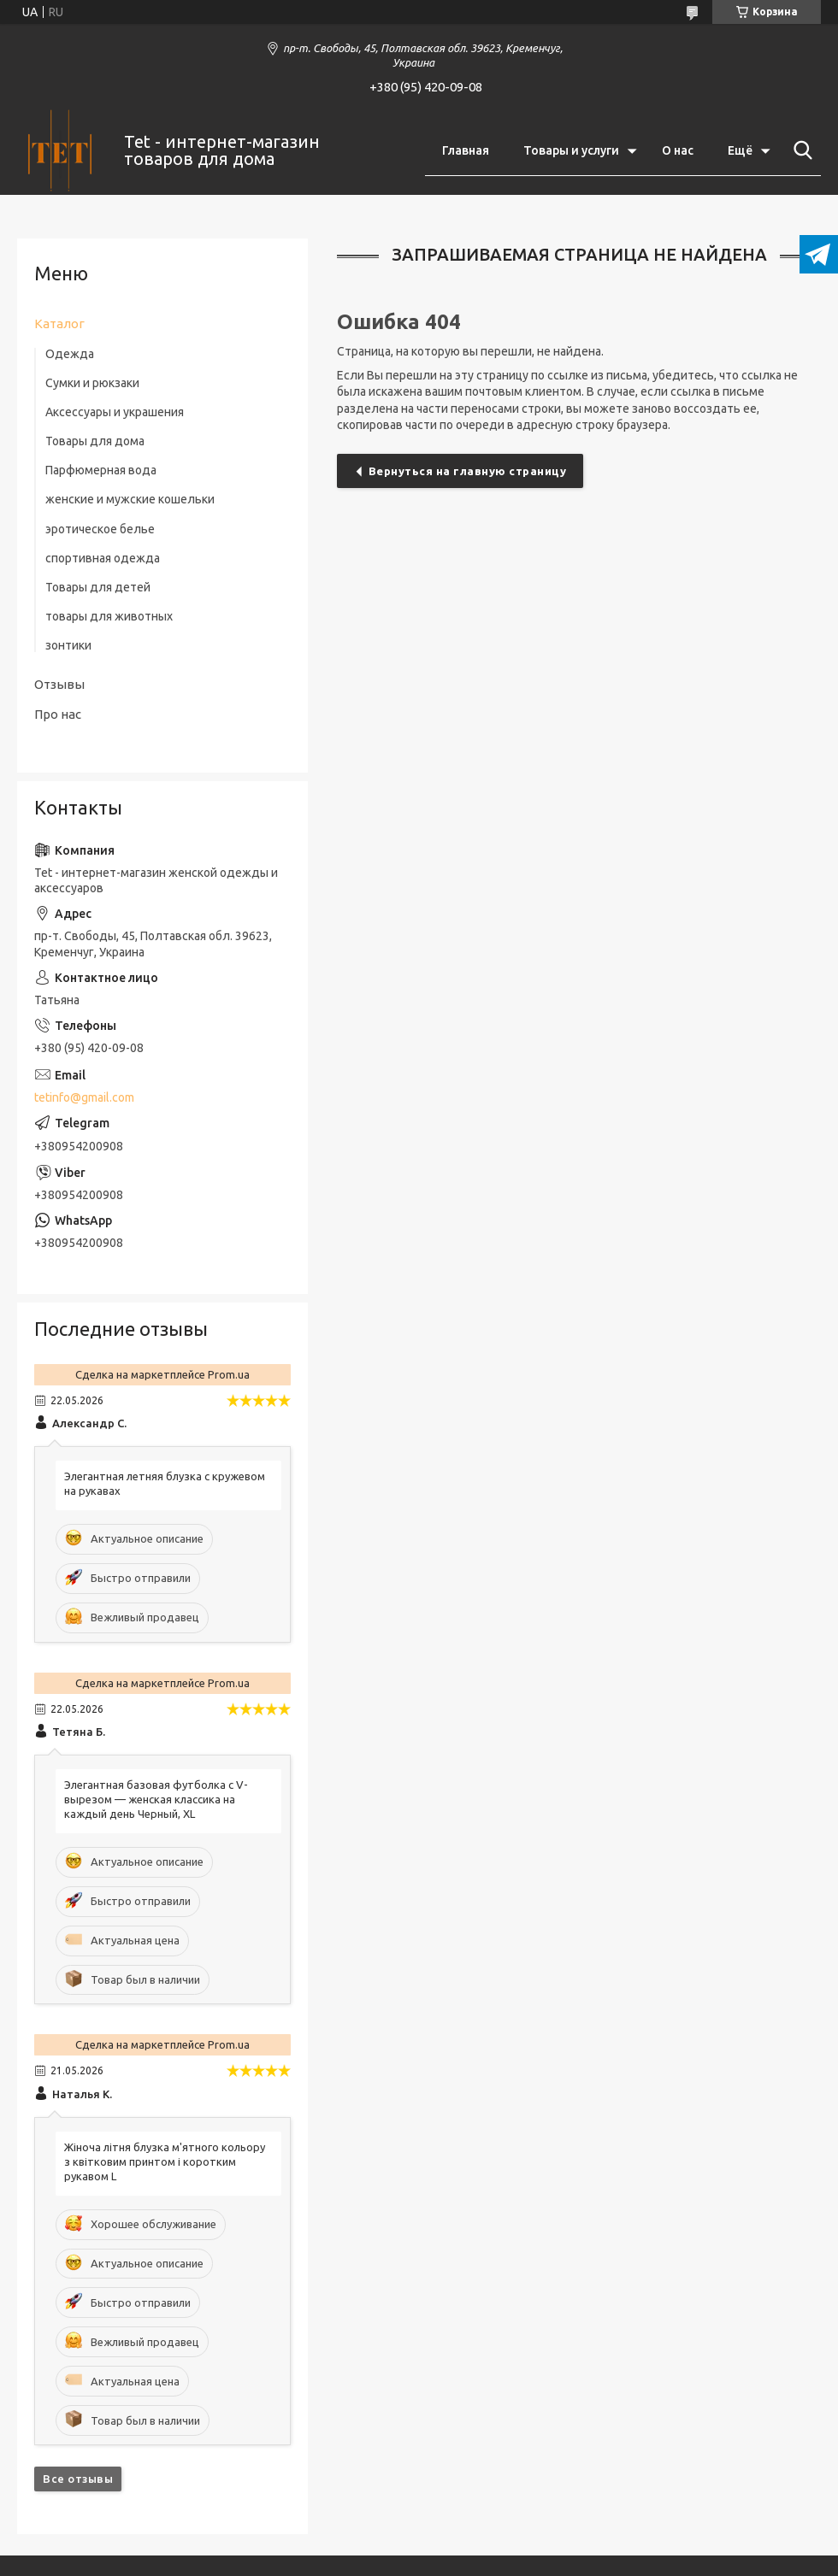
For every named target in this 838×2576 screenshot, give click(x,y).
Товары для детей (97, 587)
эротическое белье (100, 529)
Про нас (57, 714)
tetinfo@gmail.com (84, 1097)
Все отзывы (78, 2479)
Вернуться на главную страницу (468, 471)
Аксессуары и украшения (114, 412)
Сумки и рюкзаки (92, 383)
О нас (677, 150)
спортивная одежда (102, 558)
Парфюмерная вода (100, 470)
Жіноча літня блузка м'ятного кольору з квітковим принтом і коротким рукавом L (164, 2161)
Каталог (59, 323)
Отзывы (59, 684)
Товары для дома (95, 441)
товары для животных (109, 616)
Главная (465, 150)
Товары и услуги (571, 150)
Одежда (69, 354)
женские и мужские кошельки (130, 499)
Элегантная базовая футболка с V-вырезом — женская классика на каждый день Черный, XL (156, 1799)
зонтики (68, 645)
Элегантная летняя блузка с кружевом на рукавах (164, 1483)
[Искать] (799, 150)
